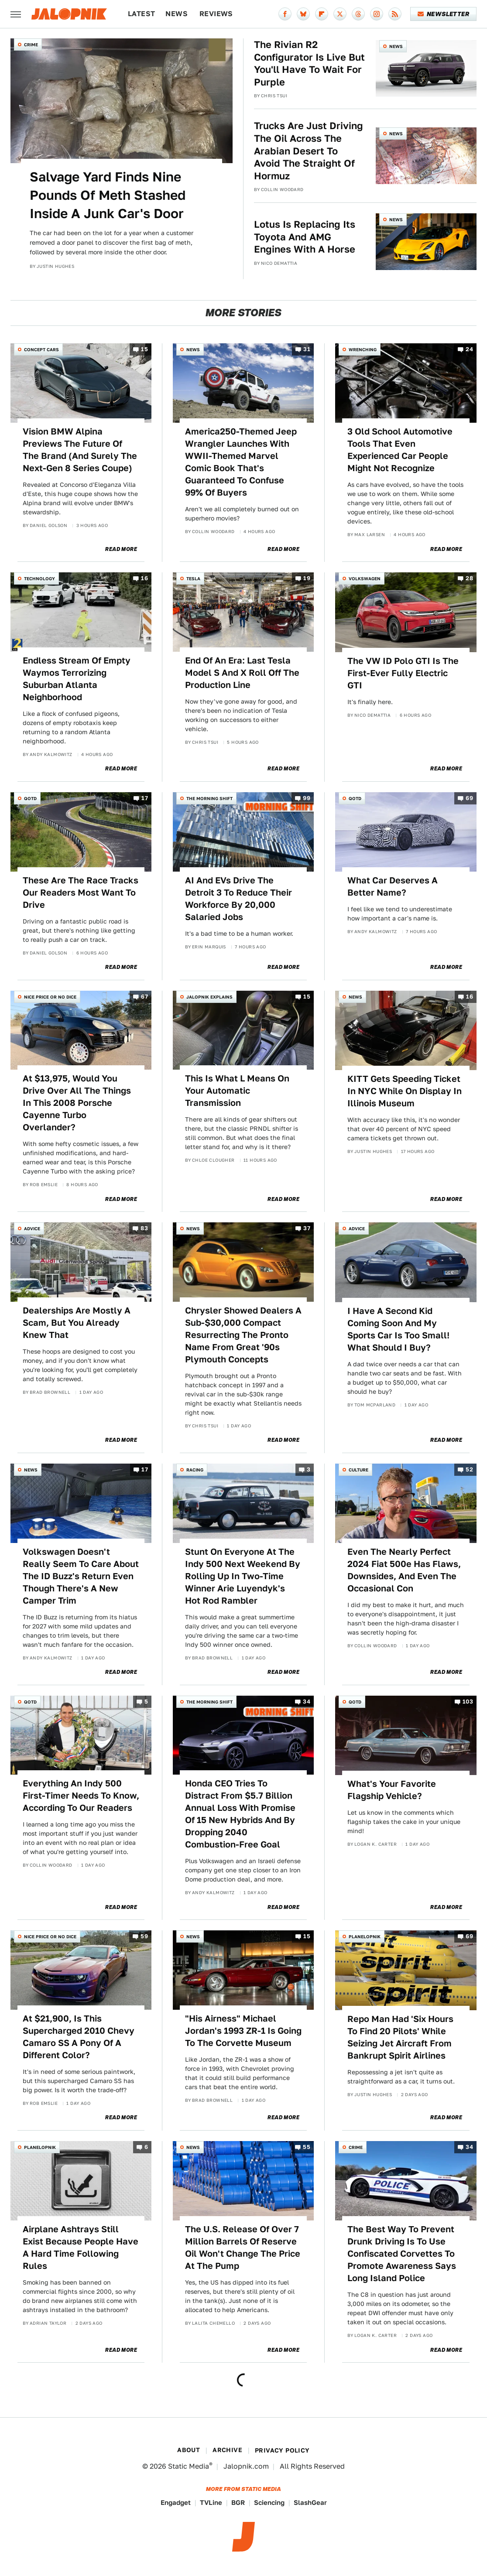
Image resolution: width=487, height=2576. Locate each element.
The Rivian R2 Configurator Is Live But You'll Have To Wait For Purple (309, 63)
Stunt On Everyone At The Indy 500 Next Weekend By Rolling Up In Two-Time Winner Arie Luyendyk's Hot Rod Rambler (242, 1576)
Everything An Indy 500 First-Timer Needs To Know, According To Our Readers (81, 1795)
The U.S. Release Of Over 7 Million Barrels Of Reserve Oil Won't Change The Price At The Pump (242, 2247)
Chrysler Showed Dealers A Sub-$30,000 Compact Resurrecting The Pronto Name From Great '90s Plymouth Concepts (243, 1335)
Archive (227, 2449)
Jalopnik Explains (209, 996)
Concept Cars (41, 349)
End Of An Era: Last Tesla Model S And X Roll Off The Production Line (242, 672)
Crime (31, 44)
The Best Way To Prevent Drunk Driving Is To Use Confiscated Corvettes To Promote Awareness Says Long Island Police (401, 2253)
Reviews (216, 14)
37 (306, 1228)
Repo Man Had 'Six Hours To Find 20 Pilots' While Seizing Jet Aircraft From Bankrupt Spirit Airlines (400, 2037)
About (188, 2449)
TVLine (211, 2502)
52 (469, 1470)
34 (306, 1701)
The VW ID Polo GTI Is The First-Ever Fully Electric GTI (403, 673)
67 (144, 996)
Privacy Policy (282, 2450)
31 (306, 349)
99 (306, 798)
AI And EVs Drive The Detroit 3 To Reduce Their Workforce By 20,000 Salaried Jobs (238, 898)
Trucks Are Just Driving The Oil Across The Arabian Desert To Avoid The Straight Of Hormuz (308, 150)
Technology (39, 578)
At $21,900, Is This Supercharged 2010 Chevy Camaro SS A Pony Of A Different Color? (78, 2036)
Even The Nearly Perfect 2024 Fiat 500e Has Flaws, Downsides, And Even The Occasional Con (404, 1570)
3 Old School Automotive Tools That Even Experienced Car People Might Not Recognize (400, 449)
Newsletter (444, 14)
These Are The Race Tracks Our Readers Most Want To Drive (80, 892)
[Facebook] (285, 14)
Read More (121, 549)
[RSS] (394, 14)
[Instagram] (376, 14)
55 (306, 2147)
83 (144, 1228)
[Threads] (358, 14)
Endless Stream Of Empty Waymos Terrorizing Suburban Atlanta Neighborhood (76, 678)
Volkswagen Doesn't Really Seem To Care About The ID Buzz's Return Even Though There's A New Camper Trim (81, 1576)
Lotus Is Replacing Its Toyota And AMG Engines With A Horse (304, 237)
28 (469, 578)
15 (144, 349)
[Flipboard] (321, 14)
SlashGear (310, 2502)
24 (469, 349)
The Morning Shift (209, 798)
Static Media (188, 2466)
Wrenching (363, 349)
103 (468, 1701)
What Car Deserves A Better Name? (392, 886)
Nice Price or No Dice (50, 996)
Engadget (176, 2502)
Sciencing (269, 2502)
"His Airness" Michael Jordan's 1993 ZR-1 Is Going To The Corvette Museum (243, 2030)
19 (306, 578)
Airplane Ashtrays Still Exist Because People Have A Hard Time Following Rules (80, 2247)
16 (144, 578)
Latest (141, 14)
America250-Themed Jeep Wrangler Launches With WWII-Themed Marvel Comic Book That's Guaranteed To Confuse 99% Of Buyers (241, 462)
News (176, 14)
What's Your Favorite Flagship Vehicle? (391, 1790)
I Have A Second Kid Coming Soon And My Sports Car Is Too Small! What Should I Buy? (398, 1329)
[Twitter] (339, 14)
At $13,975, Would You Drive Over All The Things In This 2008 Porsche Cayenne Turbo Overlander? (77, 1102)
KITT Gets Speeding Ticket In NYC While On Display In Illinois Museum (404, 1091)
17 (144, 798)
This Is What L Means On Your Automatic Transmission (237, 1090)
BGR (238, 2502)
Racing (194, 1469)
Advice (32, 1228)
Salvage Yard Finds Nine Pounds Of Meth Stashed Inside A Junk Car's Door (107, 195)
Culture (358, 1469)
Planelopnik (365, 1936)
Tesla (193, 578)
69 (469, 798)
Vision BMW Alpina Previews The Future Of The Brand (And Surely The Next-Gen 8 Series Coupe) (80, 449)
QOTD (30, 798)
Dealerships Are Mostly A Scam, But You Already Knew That (76, 1322)
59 (144, 1936)
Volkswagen (365, 578)
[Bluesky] (303, 14)
